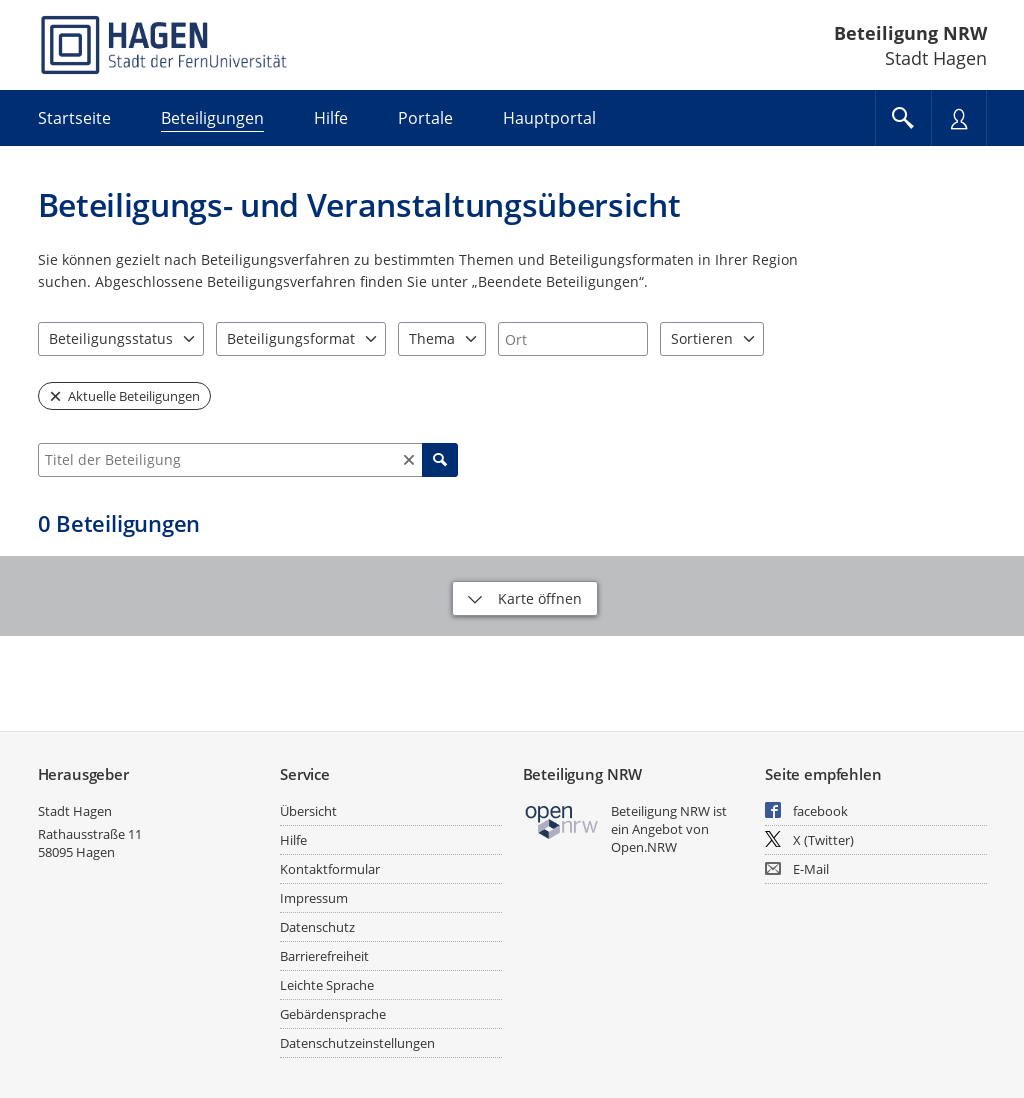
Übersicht (308, 811)
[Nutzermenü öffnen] (959, 118)
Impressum (314, 898)
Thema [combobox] (432, 338)
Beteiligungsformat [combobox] (291, 338)
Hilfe (293, 840)
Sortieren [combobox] (702, 338)
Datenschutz (317, 927)
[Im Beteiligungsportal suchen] (903, 118)
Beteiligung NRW (910, 33)
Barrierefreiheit (324, 956)
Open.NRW (644, 847)
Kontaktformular (330, 869)
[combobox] (573, 339)
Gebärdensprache (333, 1014)
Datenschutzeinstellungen (357, 1043)
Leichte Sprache (327, 985)
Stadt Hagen (75, 811)
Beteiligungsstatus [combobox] (111, 338)
